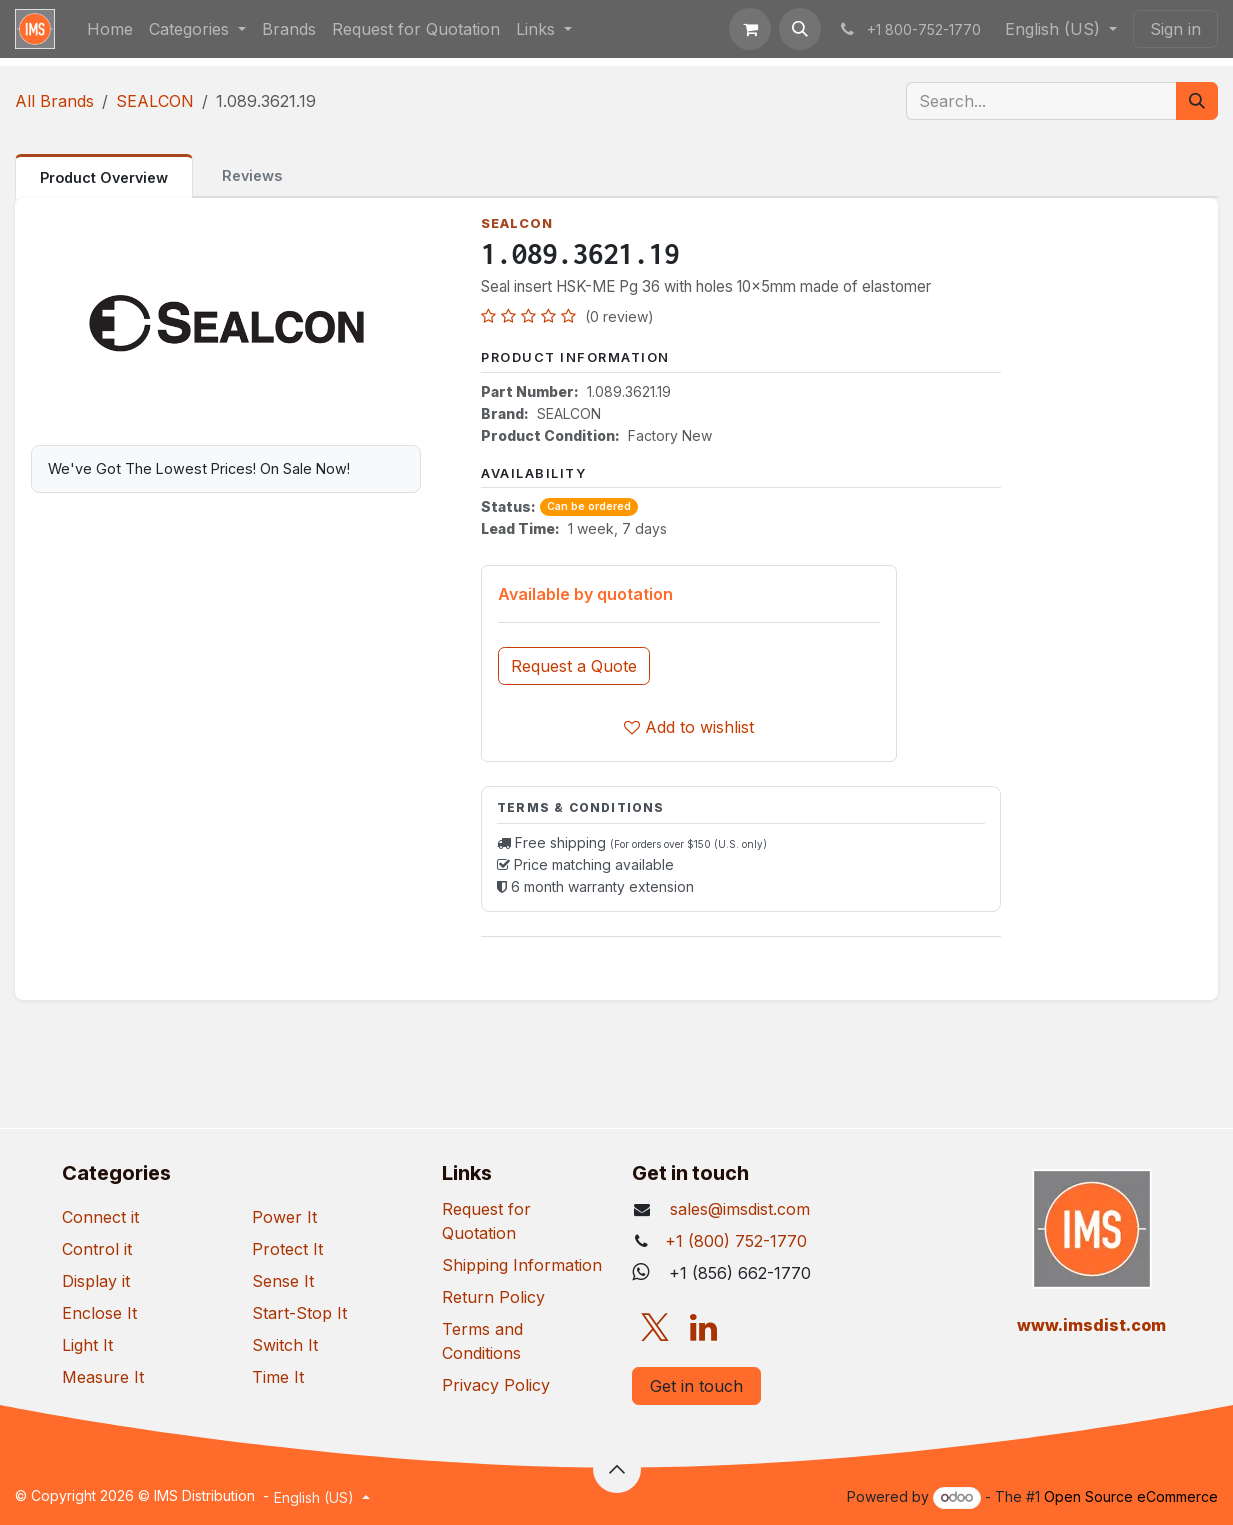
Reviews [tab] (252, 175)
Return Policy (493, 1297)
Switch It (285, 1345)
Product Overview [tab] (104, 177)
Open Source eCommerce (1131, 1496)
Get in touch (696, 1386)
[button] (800, 29)
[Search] (1197, 101)
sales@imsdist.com (737, 1209)
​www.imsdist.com (1091, 1325)
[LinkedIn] (703, 1328)
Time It (278, 1377)
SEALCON (155, 101)
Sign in (1175, 29)
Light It (87, 1345)
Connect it (100, 1217)
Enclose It (99, 1313)
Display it (96, 1281)
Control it (97, 1249)
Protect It (287, 1249)
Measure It (103, 1377)
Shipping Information (522, 1265)
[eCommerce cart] (750, 29)
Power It (284, 1217)
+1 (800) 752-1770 (736, 1241)
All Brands (54, 101)
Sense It (283, 1281)
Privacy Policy (496, 1385)
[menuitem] (110, 29)
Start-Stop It (299, 1313)
